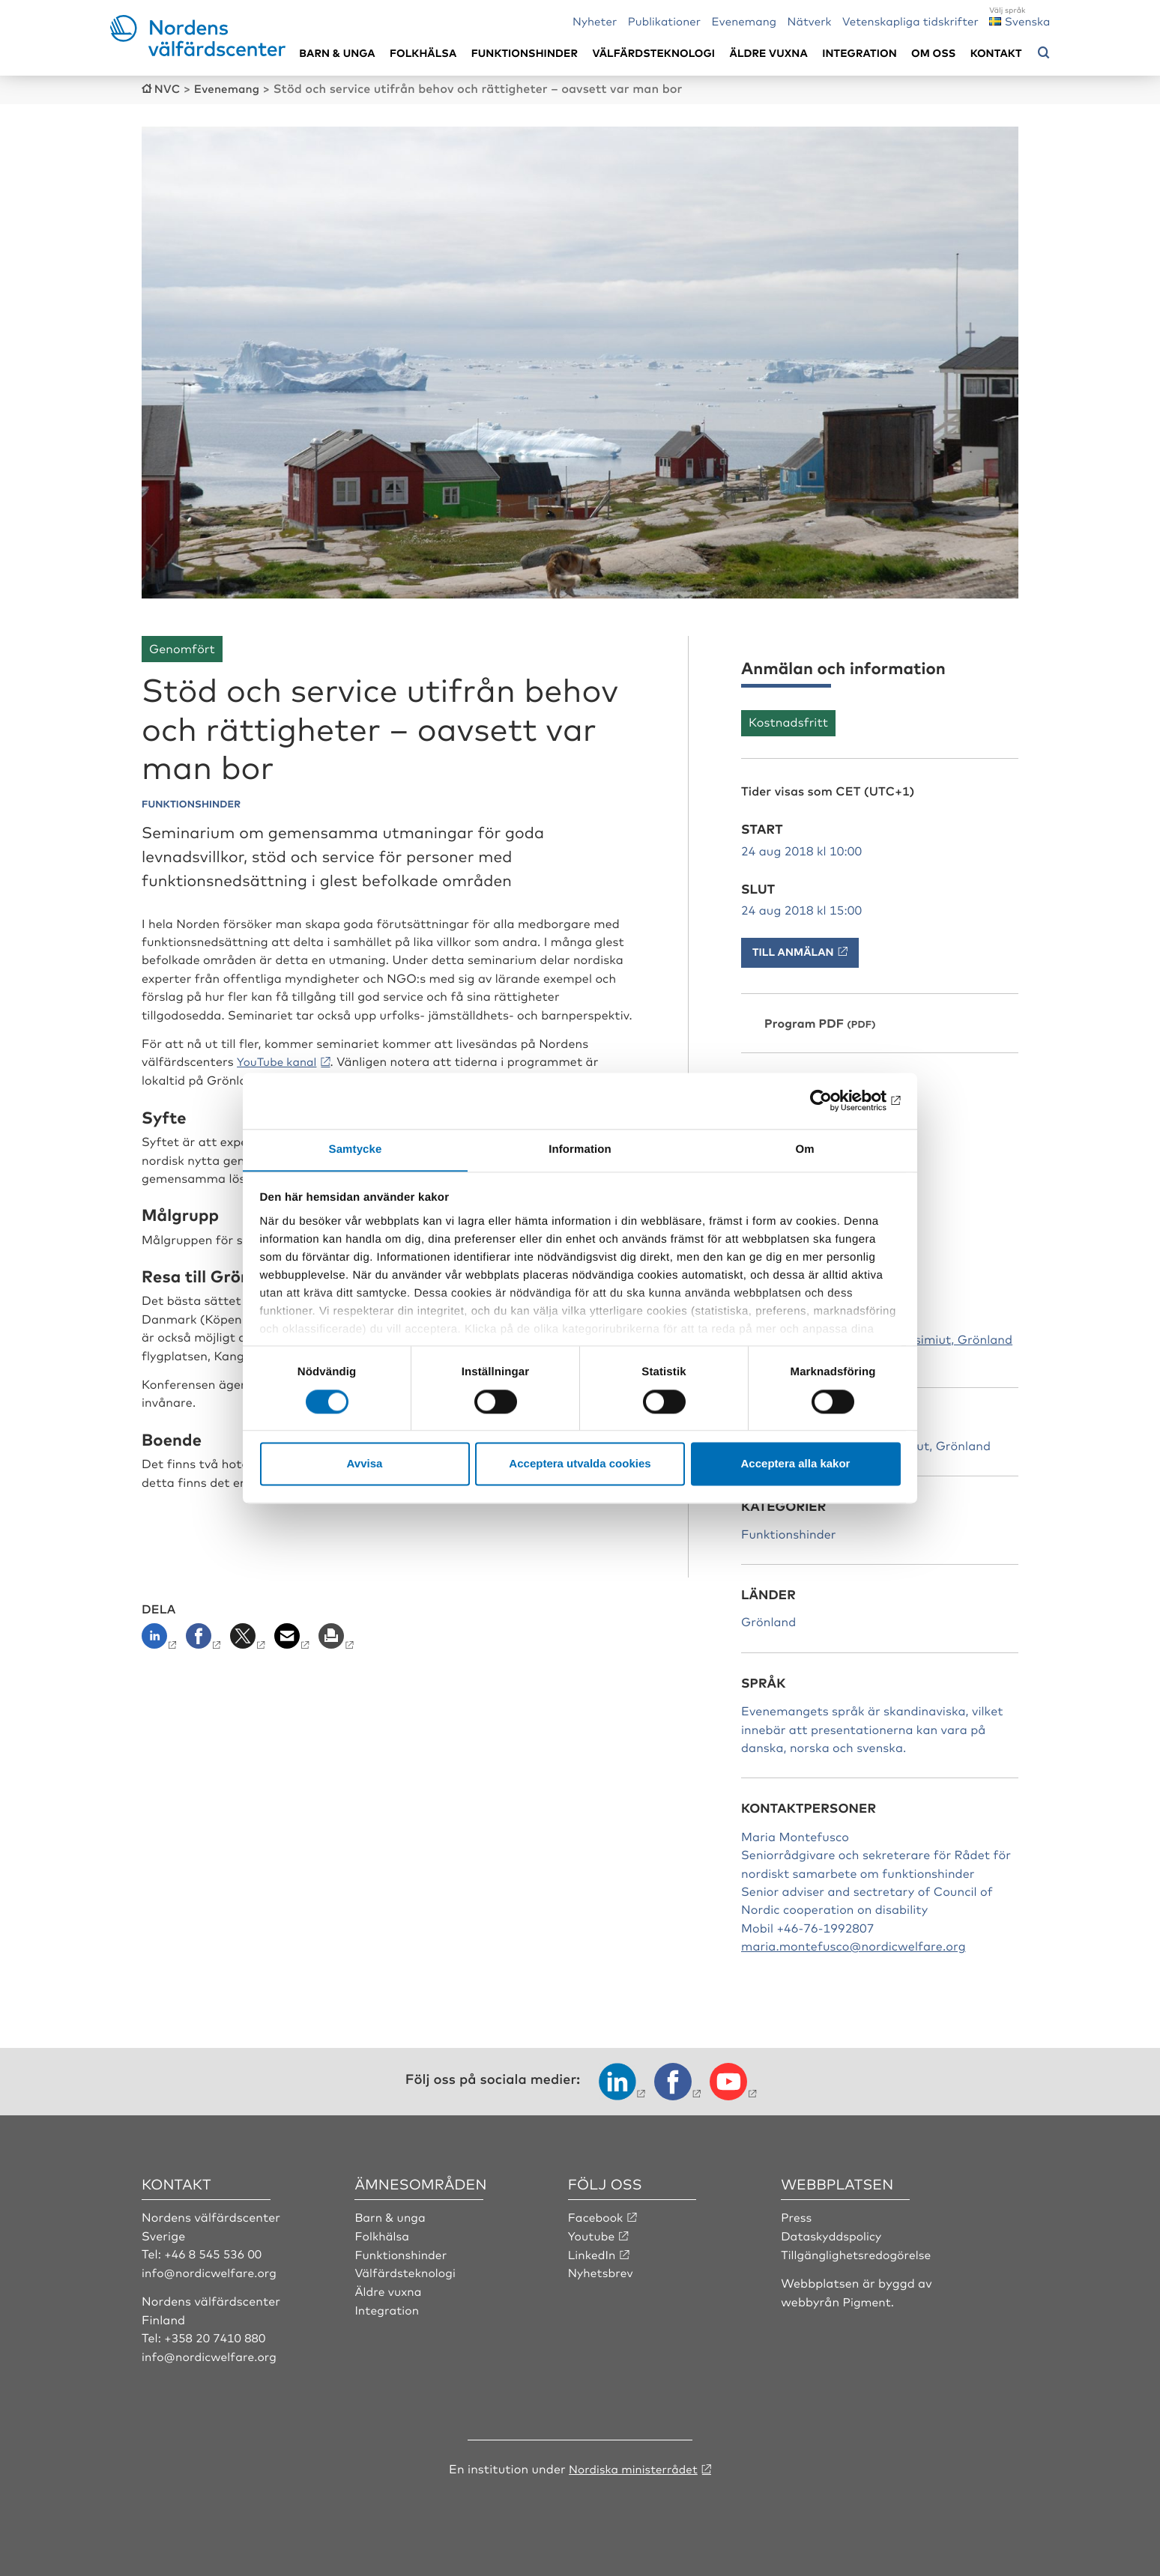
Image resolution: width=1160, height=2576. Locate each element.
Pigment (867, 2299)
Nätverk (810, 20)
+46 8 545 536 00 (214, 2252)
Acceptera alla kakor (796, 1464)
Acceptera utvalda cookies (579, 1464)
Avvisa (365, 1464)
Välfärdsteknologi (653, 53)
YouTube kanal (279, 1060)
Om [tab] (804, 1148)
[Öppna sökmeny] (1044, 53)
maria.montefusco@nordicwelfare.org (853, 1944)
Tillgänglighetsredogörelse (858, 2252)
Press (797, 2215)
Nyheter (595, 20)
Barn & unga (337, 53)
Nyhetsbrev (601, 2270)
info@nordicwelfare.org (211, 2270)
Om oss (933, 53)
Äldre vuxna (769, 53)
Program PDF (804, 1021)
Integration (859, 53)
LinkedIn (592, 2252)
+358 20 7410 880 (216, 2335)
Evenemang (744, 20)
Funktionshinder (524, 53)
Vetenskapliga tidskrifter (910, 20)
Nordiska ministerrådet (633, 2466)
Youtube (592, 2234)
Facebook (596, 2215)
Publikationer (664, 20)
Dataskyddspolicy (832, 2234)
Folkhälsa (423, 53)
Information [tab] (580, 1148)
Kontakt (996, 53)
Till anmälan (793, 951)
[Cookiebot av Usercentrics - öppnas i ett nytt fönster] (835, 1100)
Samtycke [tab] (355, 1148)
